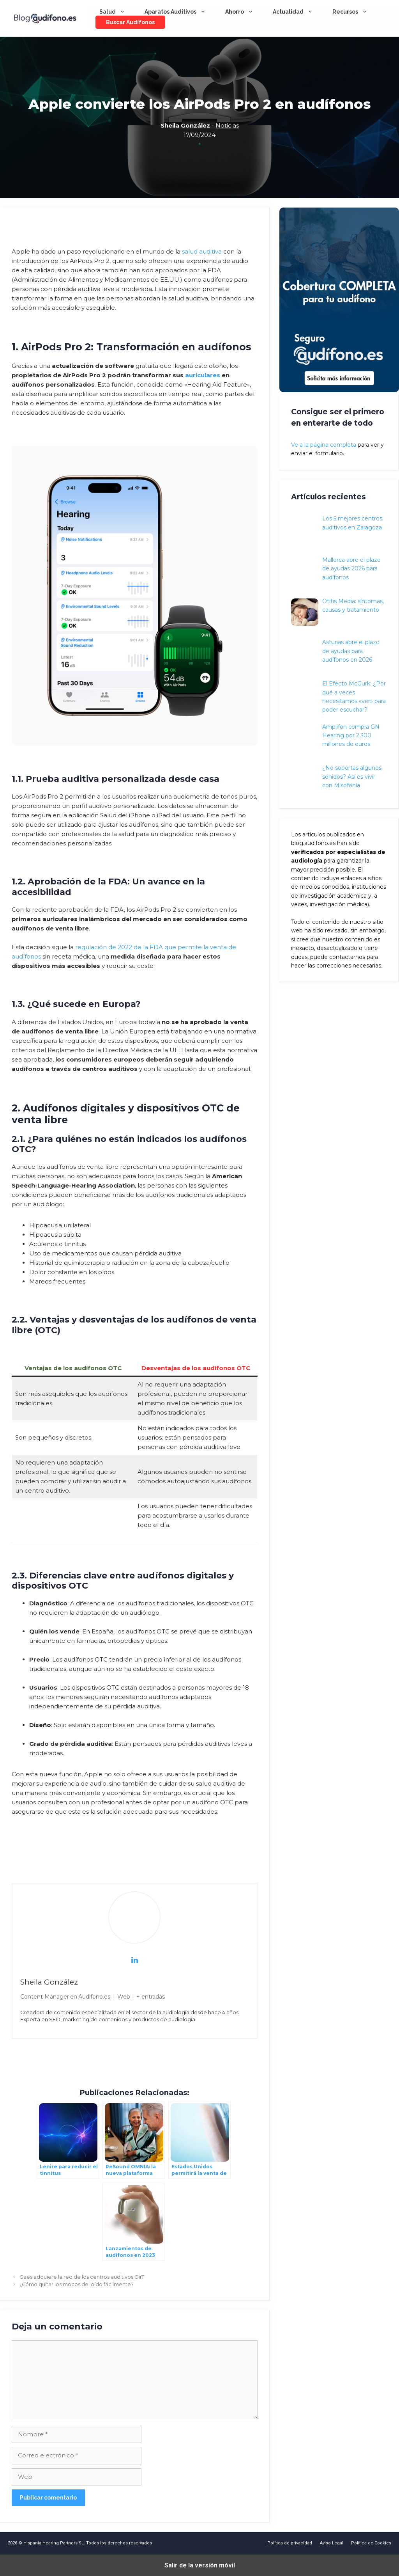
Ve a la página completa (323, 444)
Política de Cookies (371, 2543)
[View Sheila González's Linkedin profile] (134, 1960)
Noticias (227, 125)
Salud (117, 12)
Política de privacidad (289, 2543)
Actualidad (298, 12)
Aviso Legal (331, 2543)
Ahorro (244, 12)
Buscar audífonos (130, 22)
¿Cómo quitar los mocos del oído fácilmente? (76, 2284)
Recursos (354, 12)
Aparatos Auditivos (180, 12)
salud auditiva (202, 251)
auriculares (202, 375)
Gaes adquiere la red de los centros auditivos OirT (81, 2277)
